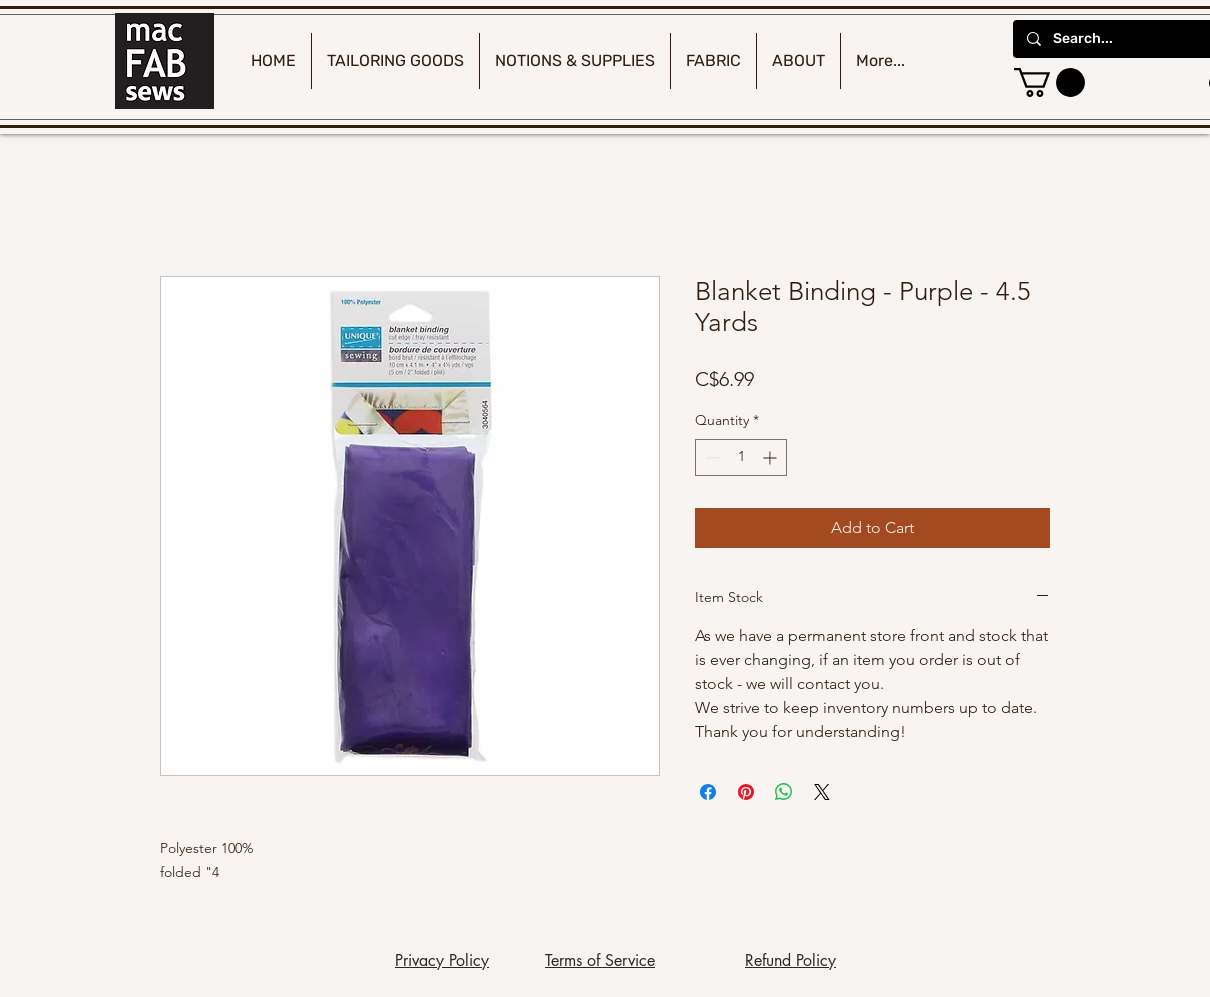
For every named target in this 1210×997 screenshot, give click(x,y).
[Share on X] (822, 792)
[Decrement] (710, 457)
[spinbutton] (741, 457)
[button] (1049, 82)
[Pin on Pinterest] (746, 792)
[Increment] (771, 457)
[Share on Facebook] (708, 792)
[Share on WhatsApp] (784, 792)
